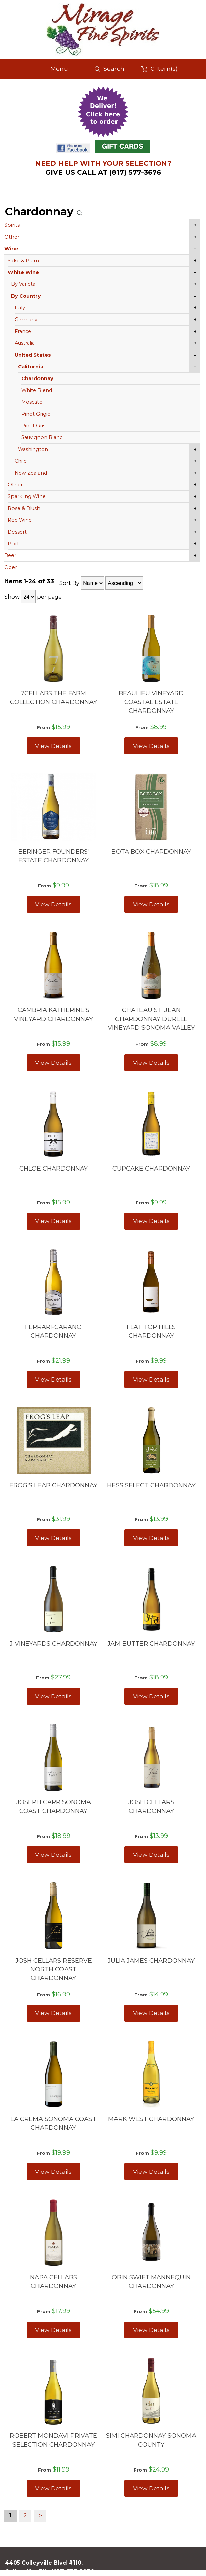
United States (33, 355)
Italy (20, 308)
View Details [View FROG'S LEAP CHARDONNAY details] (53, 1537)
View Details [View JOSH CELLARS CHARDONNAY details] (151, 1854)
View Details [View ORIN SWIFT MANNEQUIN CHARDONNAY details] (151, 2329)
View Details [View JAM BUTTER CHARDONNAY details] (151, 1696)
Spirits (12, 225)
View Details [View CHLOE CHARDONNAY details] (53, 1220)
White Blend (36, 390)
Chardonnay (37, 378)
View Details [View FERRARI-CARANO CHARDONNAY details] (53, 1379)
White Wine (23, 272)
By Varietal (24, 284)
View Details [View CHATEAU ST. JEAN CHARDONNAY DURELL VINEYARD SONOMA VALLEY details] (151, 1062)
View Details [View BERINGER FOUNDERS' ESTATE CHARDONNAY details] (53, 904)
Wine (11, 249)
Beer (10, 555)
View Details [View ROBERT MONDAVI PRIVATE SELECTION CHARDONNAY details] (53, 2488)
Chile (21, 461)
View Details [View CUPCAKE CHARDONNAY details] (151, 1220)
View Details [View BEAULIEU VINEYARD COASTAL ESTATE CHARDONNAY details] (151, 745)
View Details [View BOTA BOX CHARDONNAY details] (151, 904)
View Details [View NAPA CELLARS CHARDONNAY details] (53, 2329)
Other (11, 237)
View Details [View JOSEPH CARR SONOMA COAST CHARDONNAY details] (53, 1854)
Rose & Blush (24, 508)
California (30, 367)
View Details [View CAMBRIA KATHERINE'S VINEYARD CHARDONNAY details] (53, 1062)
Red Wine (20, 520)
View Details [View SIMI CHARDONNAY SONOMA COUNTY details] (151, 2488)
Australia (25, 343)
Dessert (17, 532)
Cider (10, 567)
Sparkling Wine (27, 496)
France (23, 331)
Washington (33, 449)
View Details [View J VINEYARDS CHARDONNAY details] (53, 1696)
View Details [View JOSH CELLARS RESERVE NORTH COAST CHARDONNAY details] (53, 2013)
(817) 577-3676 (72, 2571)
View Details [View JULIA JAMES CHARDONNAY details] (151, 2013)
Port (13, 544)
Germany (26, 319)
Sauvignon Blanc (41, 437)
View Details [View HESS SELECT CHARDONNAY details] (151, 1537)
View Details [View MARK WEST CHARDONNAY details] (151, 2171)
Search (109, 68)
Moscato (32, 402)
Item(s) (159, 68)
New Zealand (31, 473)
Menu (59, 68)
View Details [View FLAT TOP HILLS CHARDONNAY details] (151, 1379)
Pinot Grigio (36, 414)
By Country (26, 296)
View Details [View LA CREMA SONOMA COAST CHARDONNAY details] (53, 2171)
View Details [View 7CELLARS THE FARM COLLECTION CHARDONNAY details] (53, 745)
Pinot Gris (33, 426)
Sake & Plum (23, 260)
